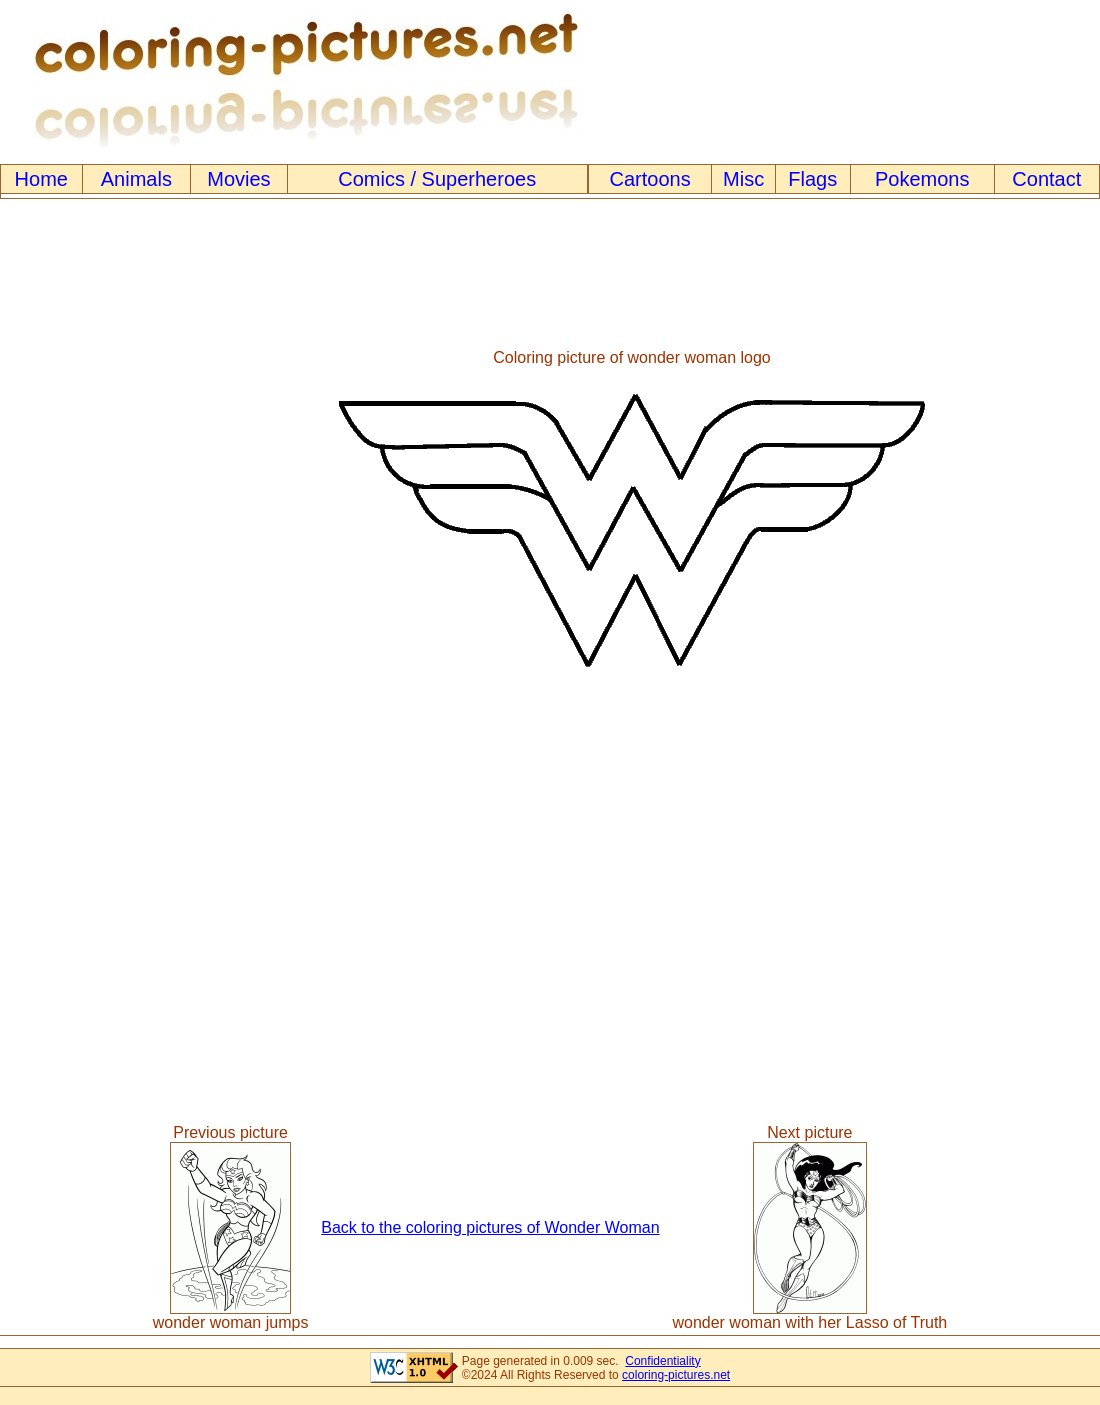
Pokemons (922, 179)
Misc (743, 179)
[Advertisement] (83, 520)
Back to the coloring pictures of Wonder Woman (490, 1227)
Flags (812, 179)
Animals (136, 179)
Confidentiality (662, 1361)
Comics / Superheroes (437, 179)
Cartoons (650, 179)
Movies (238, 179)
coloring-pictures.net (676, 1375)
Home (41, 179)
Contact (1046, 179)
